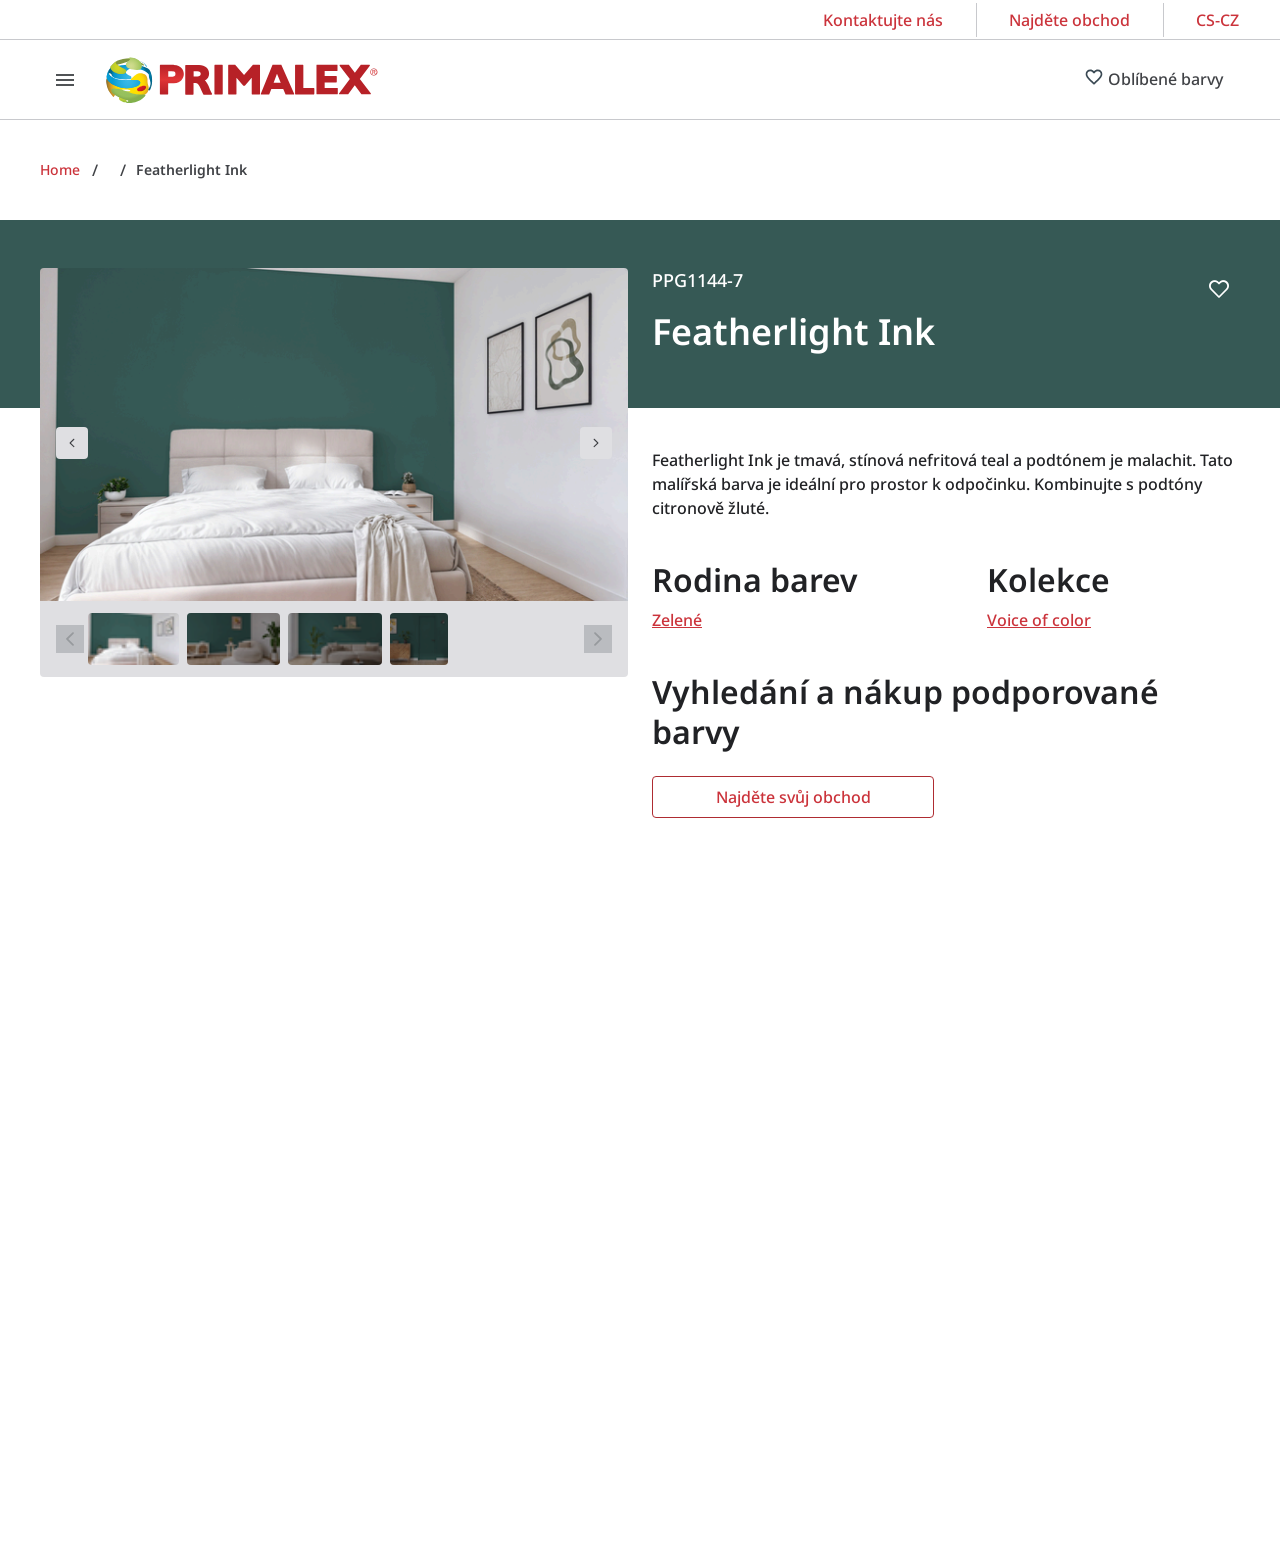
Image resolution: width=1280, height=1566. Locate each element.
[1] (133, 639)
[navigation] (72, 443)
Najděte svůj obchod (793, 797)
